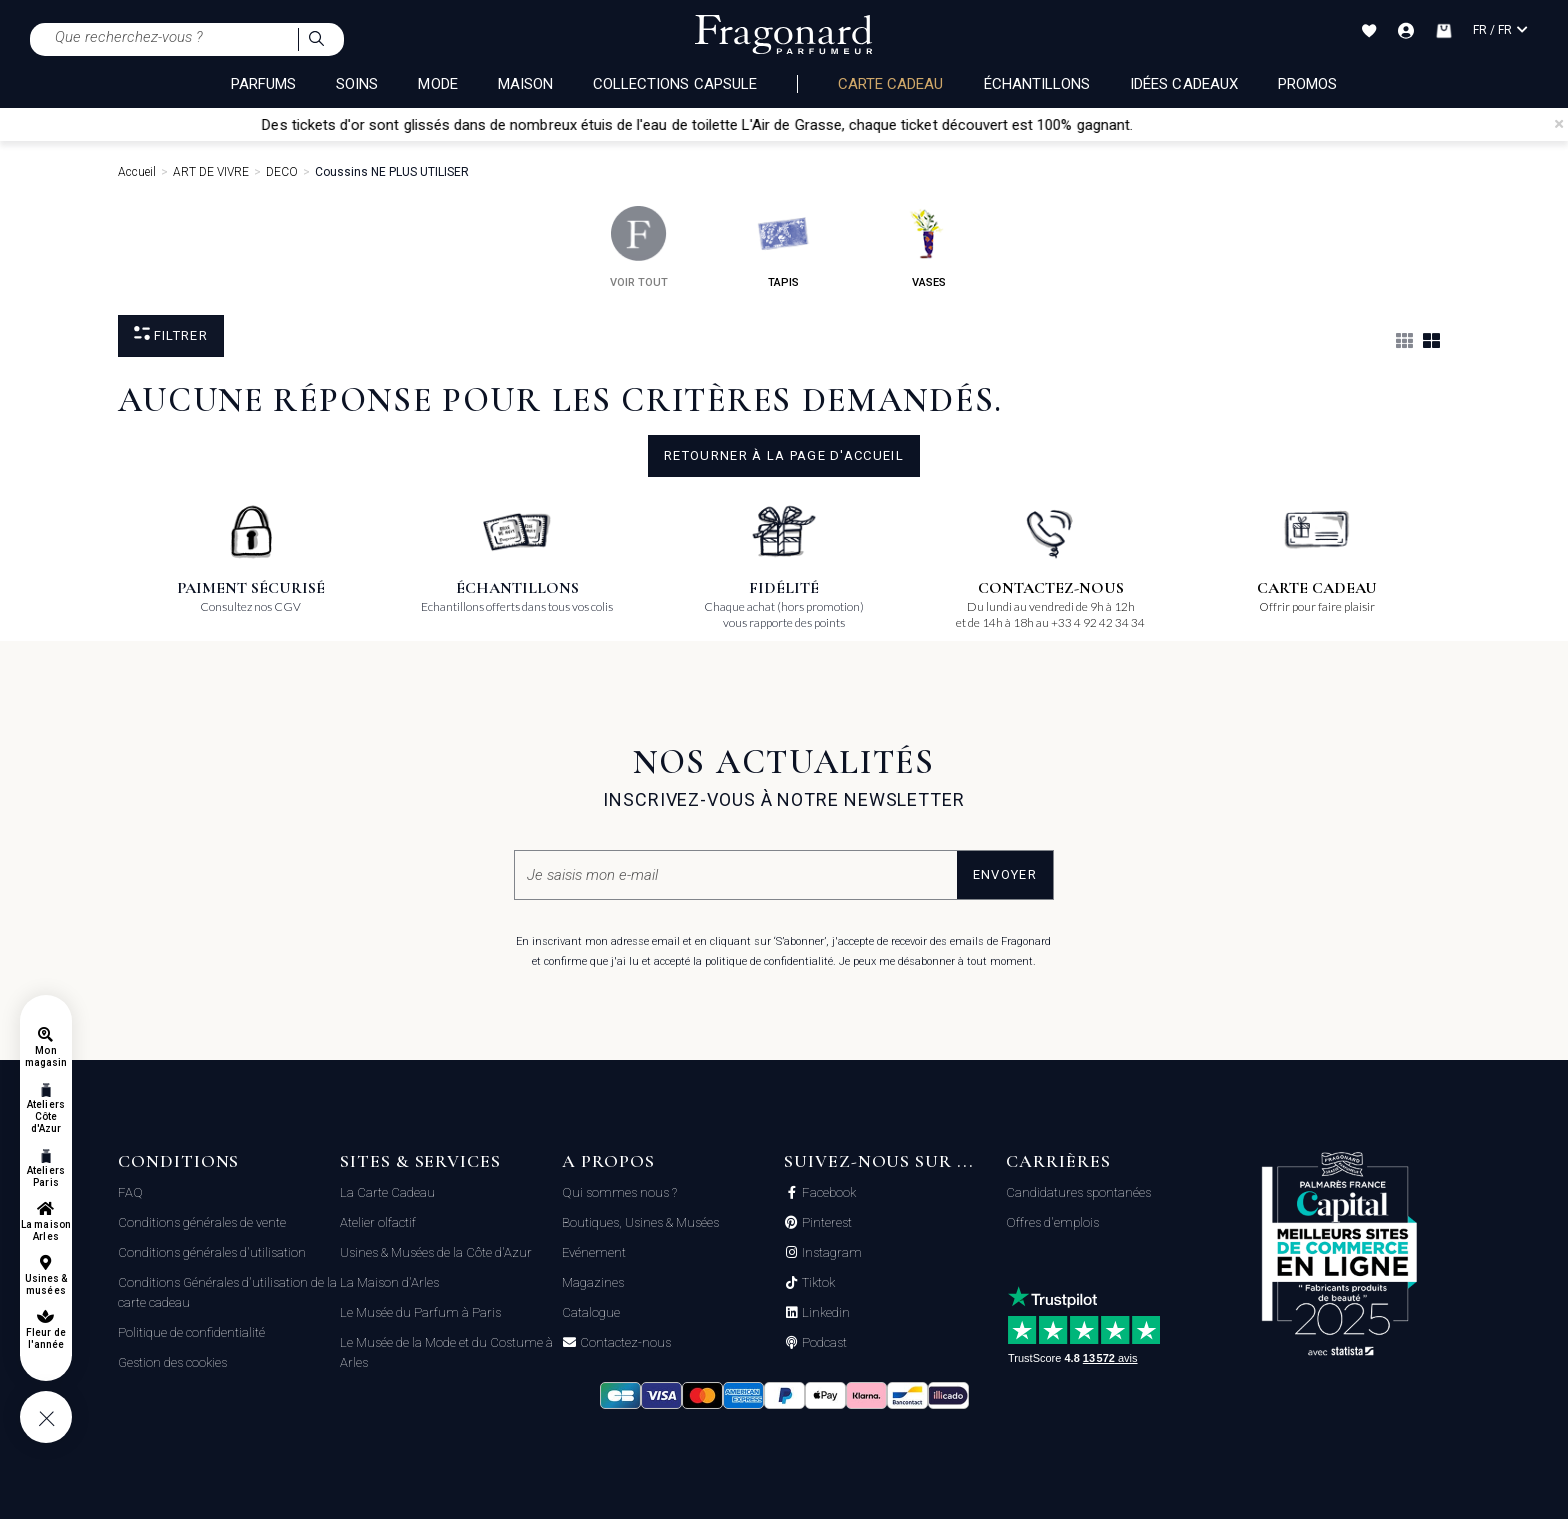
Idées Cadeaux (1184, 84)
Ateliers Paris (45, 1176)
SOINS (357, 84)
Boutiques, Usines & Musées (640, 1222)
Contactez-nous (624, 1343)
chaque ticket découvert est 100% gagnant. (1031, 125)
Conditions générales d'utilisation (212, 1252)
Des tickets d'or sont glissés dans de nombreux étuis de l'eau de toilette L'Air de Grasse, (594, 125)
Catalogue (591, 1312)
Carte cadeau (891, 84)
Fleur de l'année (45, 1338)
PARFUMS (263, 84)
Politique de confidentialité (191, 1332)
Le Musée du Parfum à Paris (420, 1312)
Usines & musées (46, 1284)
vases (928, 247)
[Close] (1559, 124)
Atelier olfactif (378, 1222)
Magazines (593, 1282)
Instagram (830, 1253)
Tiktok (817, 1283)
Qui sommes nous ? (619, 1192)
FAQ (130, 1192)
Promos (1307, 84)
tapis (783, 247)
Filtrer (171, 334)
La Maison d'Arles (389, 1282)
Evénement (594, 1252)
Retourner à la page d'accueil (784, 455)
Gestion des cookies (172, 1362)
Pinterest (825, 1223)
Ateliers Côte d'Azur (45, 1116)
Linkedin (824, 1313)
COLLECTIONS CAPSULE (675, 84)
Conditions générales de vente (202, 1222)
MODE (437, 84)
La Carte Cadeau (387, 1192)
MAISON (525, 84)
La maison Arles (45, 1230)
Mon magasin (46, 1056)
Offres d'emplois (1052, 1222)
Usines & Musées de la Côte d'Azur (436, 1252)
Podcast (823, 1343)
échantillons (1037, 84)
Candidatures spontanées (1078, 1192)
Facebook (827, 1193)
